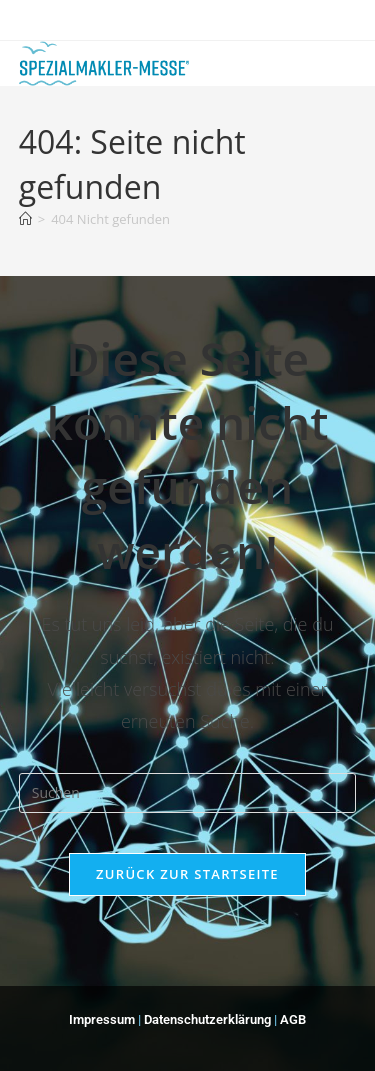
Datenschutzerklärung (209, 1019)
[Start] (25, 219)
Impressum (102, 1019)
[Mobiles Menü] (326, 58)
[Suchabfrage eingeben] (188, 793)
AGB (293, 1019)
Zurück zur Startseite (187, 874)
